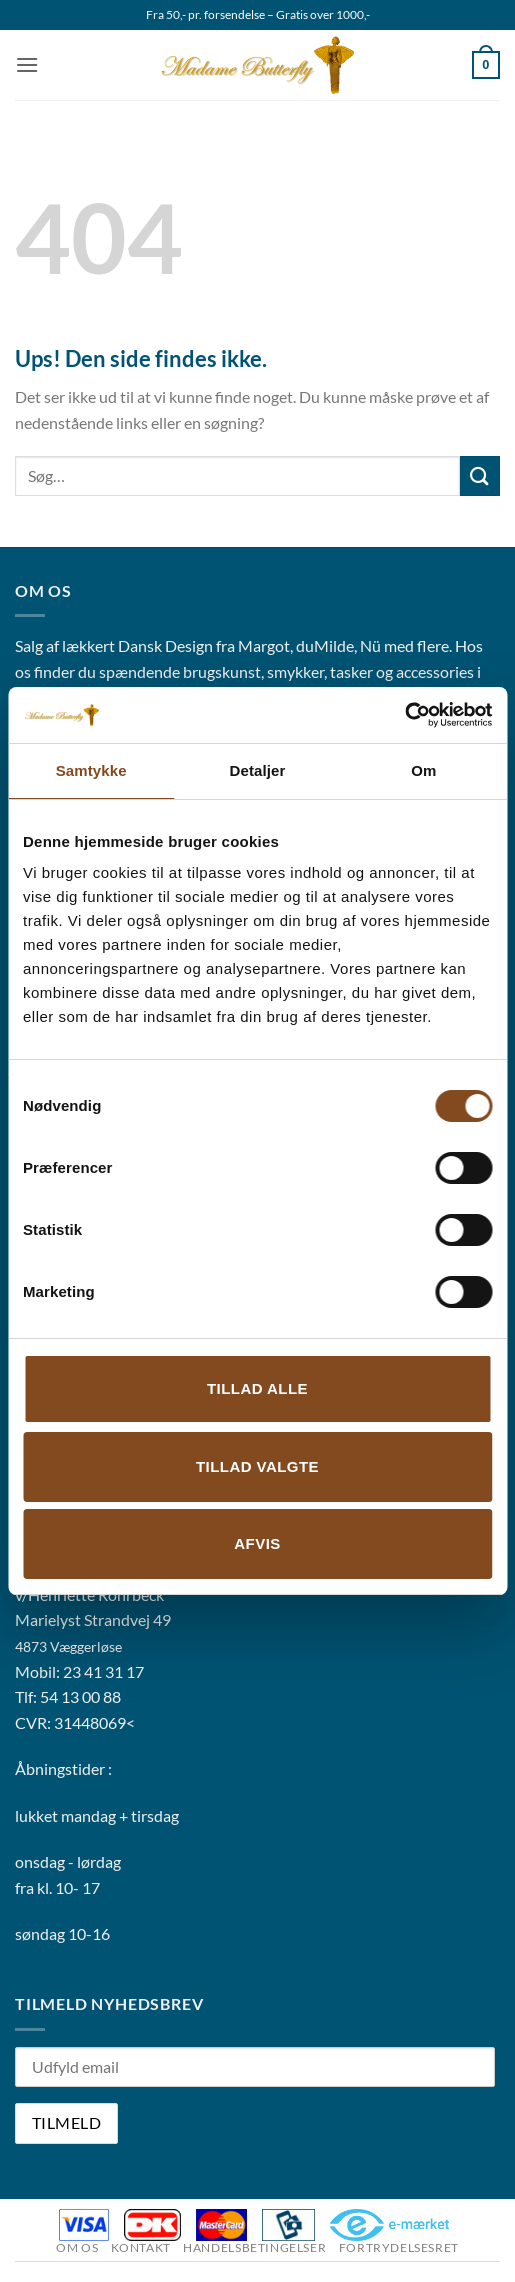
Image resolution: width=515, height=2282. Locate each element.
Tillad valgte (257, 1466)
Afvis (257, 1543)
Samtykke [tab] (91, 770)
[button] (27, 64)
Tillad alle (257, 1388)
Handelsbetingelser (254, 2247)
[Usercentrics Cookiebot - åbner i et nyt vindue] (404, 715)
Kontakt (141, 2247)
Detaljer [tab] (258, 770)
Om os (77, 2247)
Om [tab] (423, 770)
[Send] (480, 475)
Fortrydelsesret (399, 2247)
